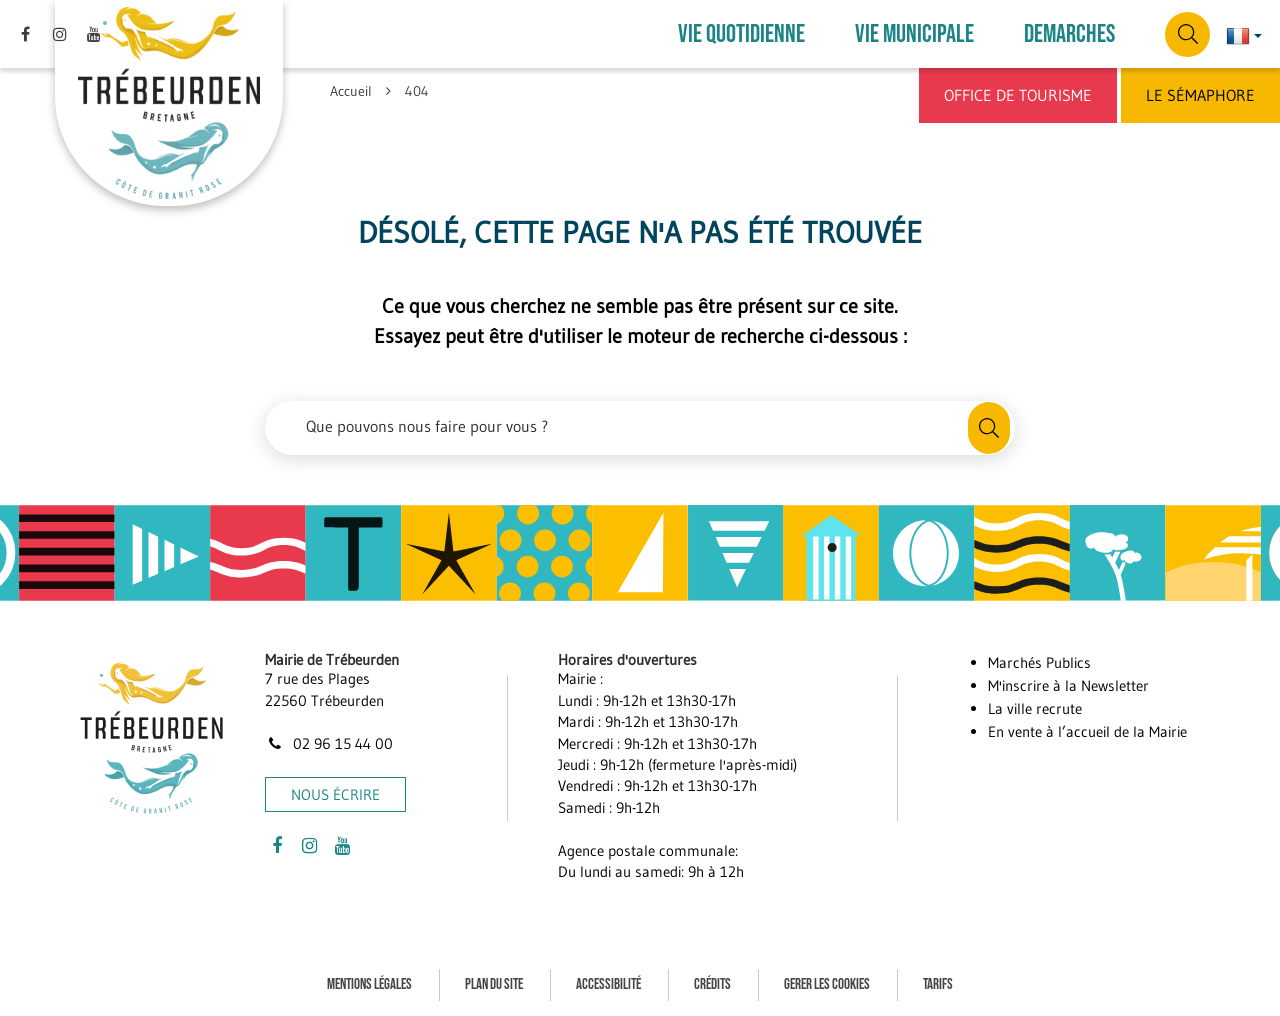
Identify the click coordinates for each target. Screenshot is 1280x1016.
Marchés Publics (1039, 662)
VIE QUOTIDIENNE (741, 34)
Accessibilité (608, 984)
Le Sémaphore (1200, 95)
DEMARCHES (1069, 34)
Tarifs (938, 984)
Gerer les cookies (827, 984)
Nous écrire (335, 794)
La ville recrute (1035, 708)
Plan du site (494, 984)
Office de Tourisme (1018, 95)
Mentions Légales (369, 984)
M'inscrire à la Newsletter (1068, 685)
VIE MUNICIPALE (914, 34)
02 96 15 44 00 (329, 743)
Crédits (712, 984)
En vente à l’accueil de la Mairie (1087, 731)
